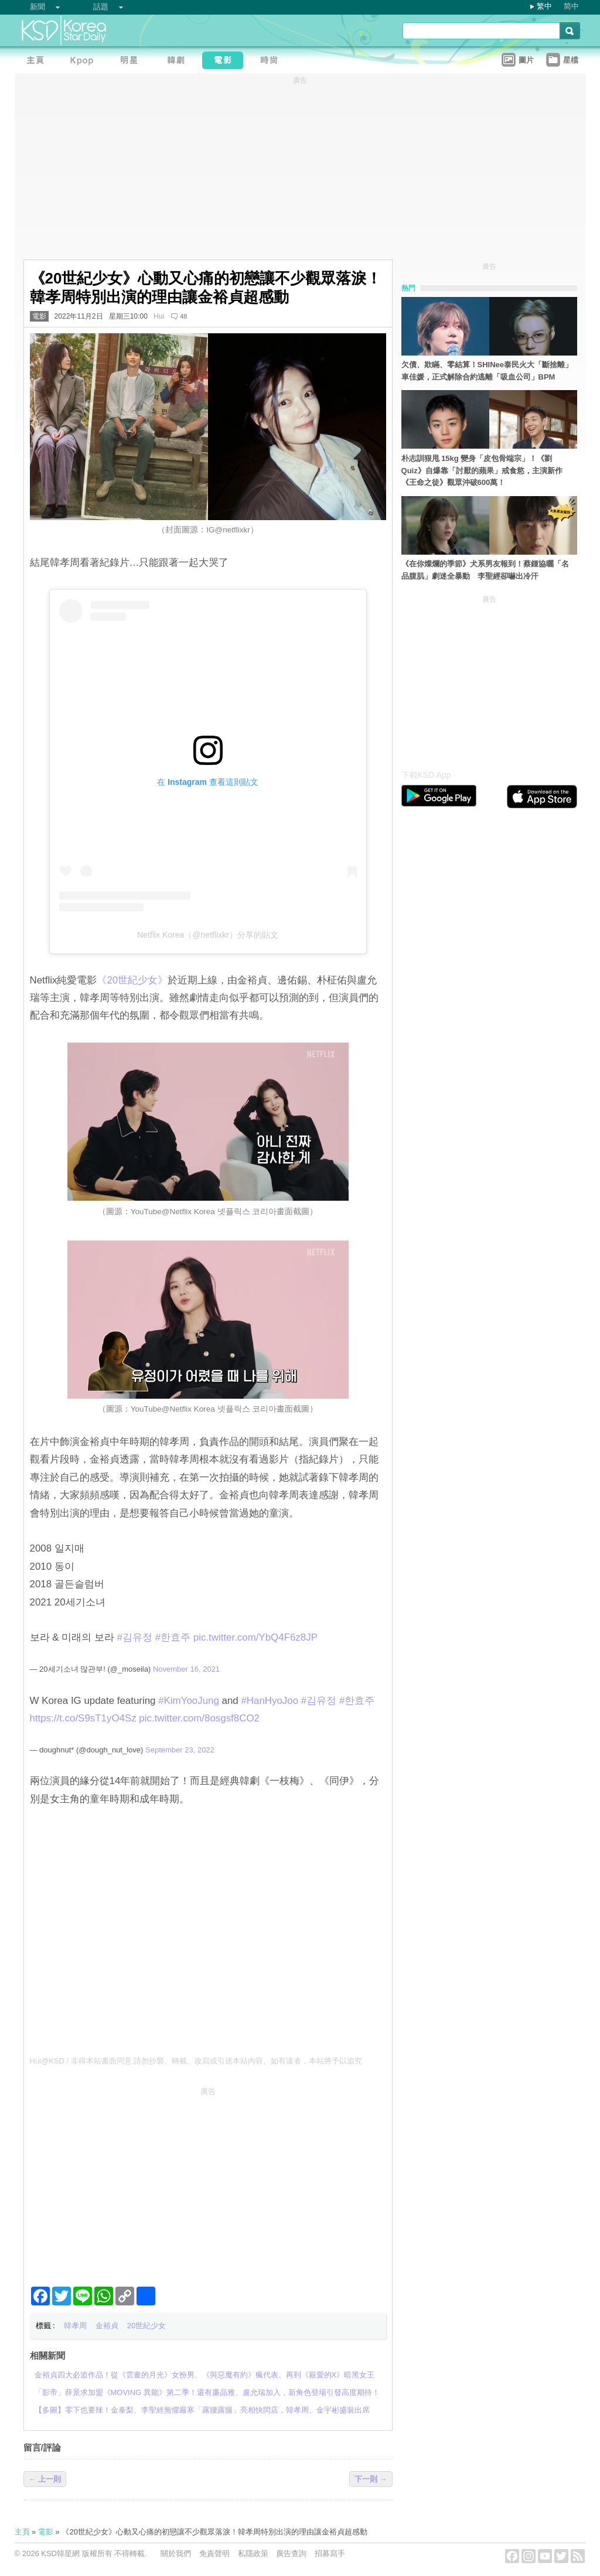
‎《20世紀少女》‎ (132, 980)
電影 (39, 316)
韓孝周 (75, 2325)
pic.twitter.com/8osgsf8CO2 (199, 1718)
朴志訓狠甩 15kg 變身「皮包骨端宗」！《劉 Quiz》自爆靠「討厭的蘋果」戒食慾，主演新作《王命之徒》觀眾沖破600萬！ (481, 470)
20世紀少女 (146, 2325)
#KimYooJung (188, 1700)
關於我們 (176, 2553)
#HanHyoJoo (269, 1700)
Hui (159, 316)
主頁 (22, 2531)
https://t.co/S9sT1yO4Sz (83, 1718)
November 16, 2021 (186, 1669)
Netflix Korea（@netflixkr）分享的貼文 (207, 934)
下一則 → (370, 2479)
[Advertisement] (208, 2182)
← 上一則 (45, 2479)
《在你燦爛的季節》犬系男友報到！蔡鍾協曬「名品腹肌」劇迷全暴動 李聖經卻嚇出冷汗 (485, 569)
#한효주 (172, 1637)
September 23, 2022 (179, 1749)
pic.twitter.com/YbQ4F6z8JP (255, 1637)
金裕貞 (107, 2325)
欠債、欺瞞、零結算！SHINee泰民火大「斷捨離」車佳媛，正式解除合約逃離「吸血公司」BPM (487, 370)
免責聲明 (214, 2553)
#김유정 (134, 1637)
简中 (571, 6)
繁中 (544, 6)
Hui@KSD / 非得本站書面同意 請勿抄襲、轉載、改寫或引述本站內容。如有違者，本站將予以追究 (196, 2060)
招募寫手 (330, 2553)
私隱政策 (253, 2553)
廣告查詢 (291, 2553)
